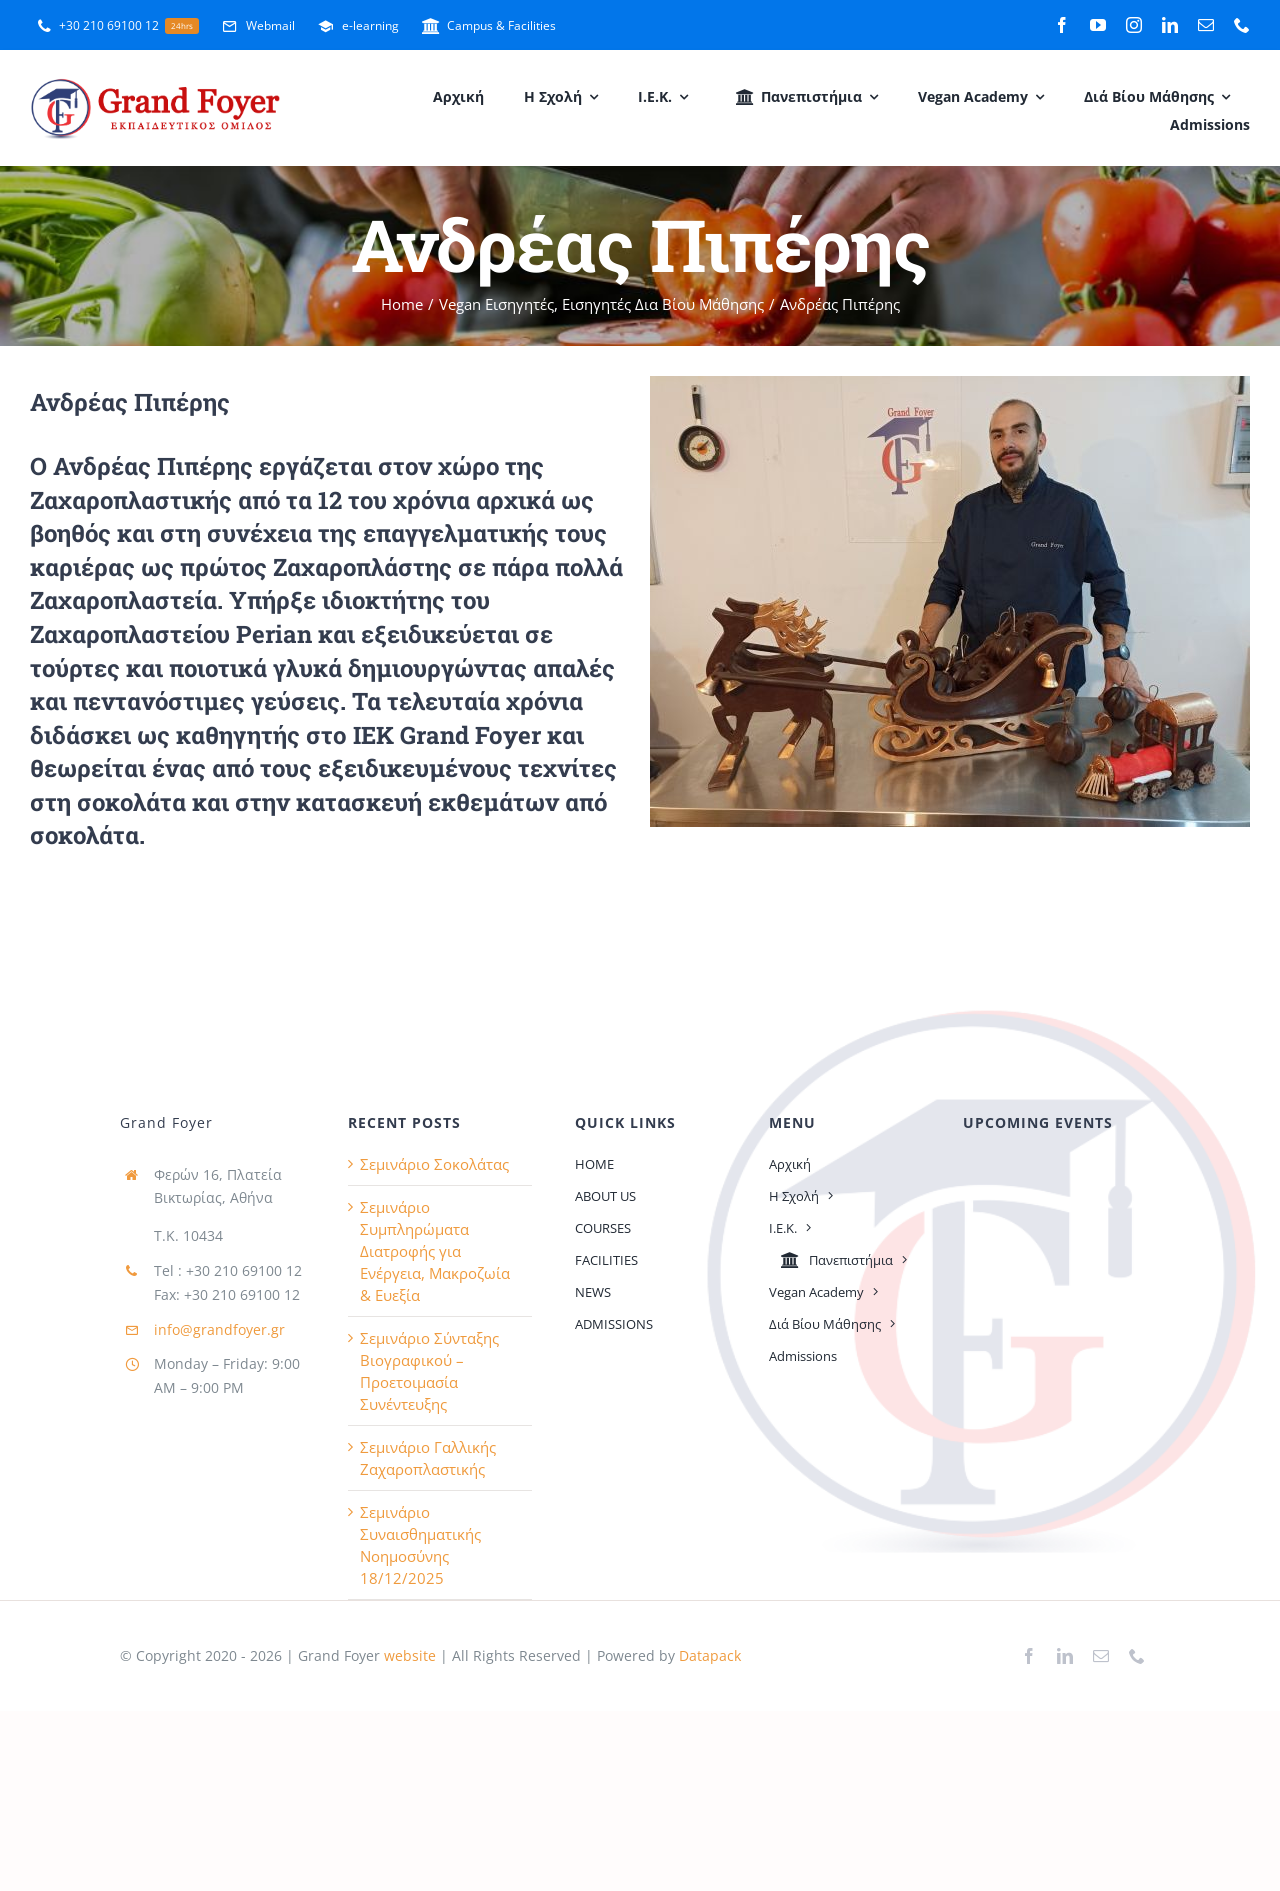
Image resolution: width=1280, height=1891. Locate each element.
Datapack (710, 1655)
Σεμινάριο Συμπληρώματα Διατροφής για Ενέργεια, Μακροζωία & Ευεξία (435, 1251)
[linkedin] (1170, 25)
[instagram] (1134, 25)
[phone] (1242, 25)
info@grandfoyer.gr (219, 1329)
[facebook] (1062, 25)
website (408, 1655)
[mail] (1206, 25)
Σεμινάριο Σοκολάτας (434, 1164)
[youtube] (1098, 25)
